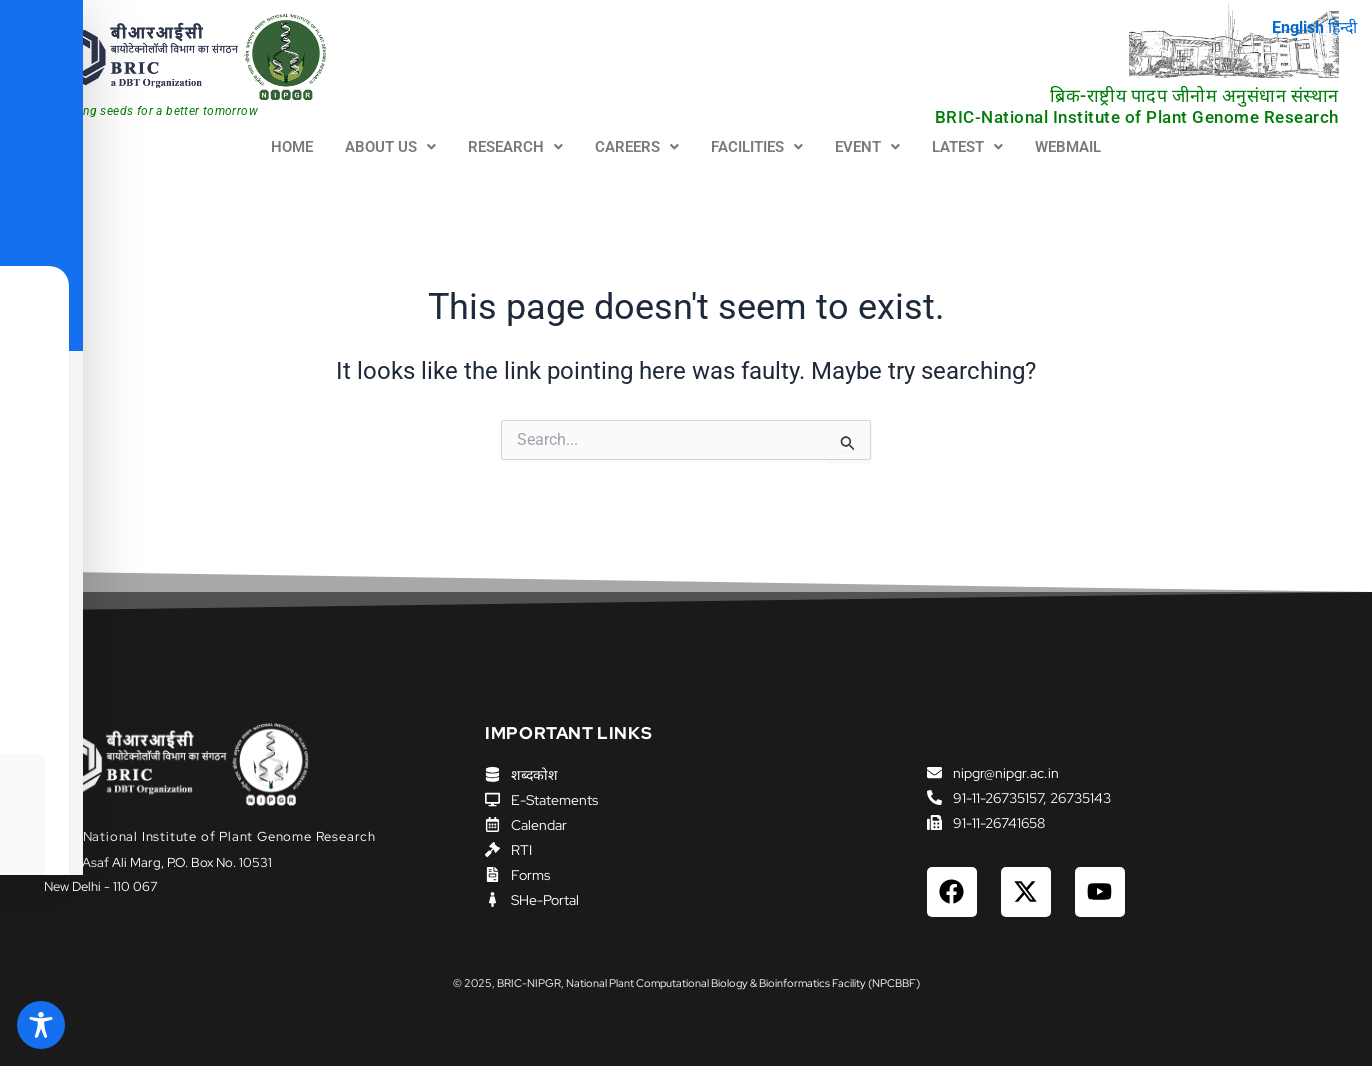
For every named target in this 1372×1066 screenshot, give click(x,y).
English (1296, 27)
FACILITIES (757, 147)
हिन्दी (1341, 27)
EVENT (867, 147)
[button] (390, 147)
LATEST (967, 147)
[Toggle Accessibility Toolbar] (41, 1025)
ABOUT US (390, 147)
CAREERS (637, 147)
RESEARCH (515, 147)
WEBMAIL (1068, 147)
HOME (292, 147)
